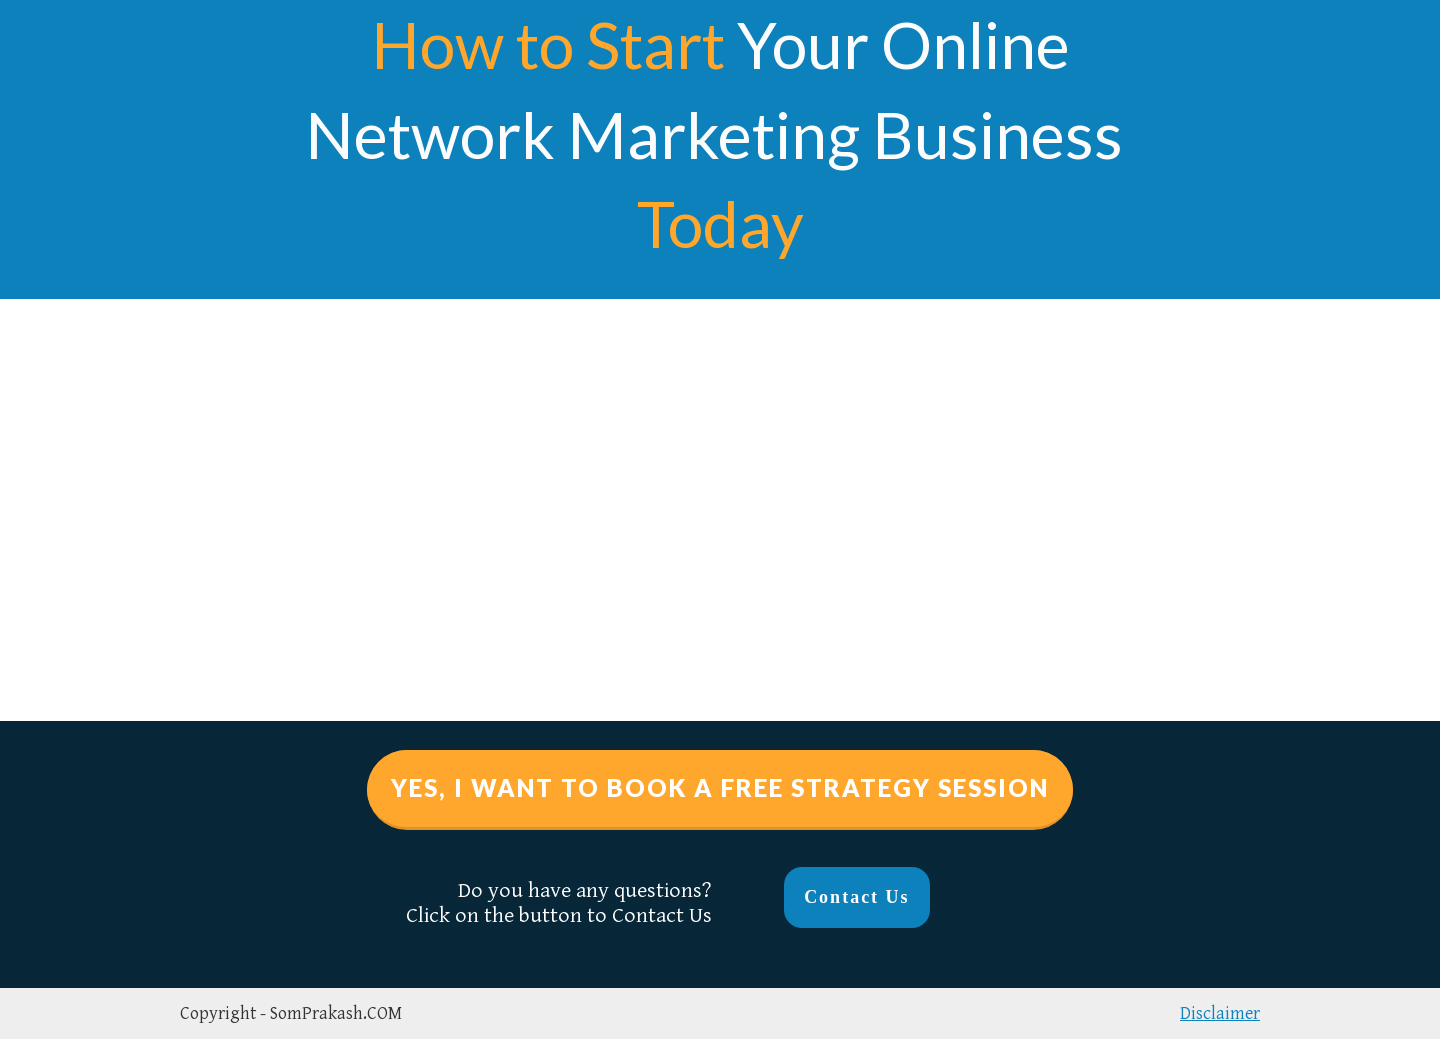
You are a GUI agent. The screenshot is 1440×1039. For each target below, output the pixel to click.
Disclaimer (1220, 1013)
